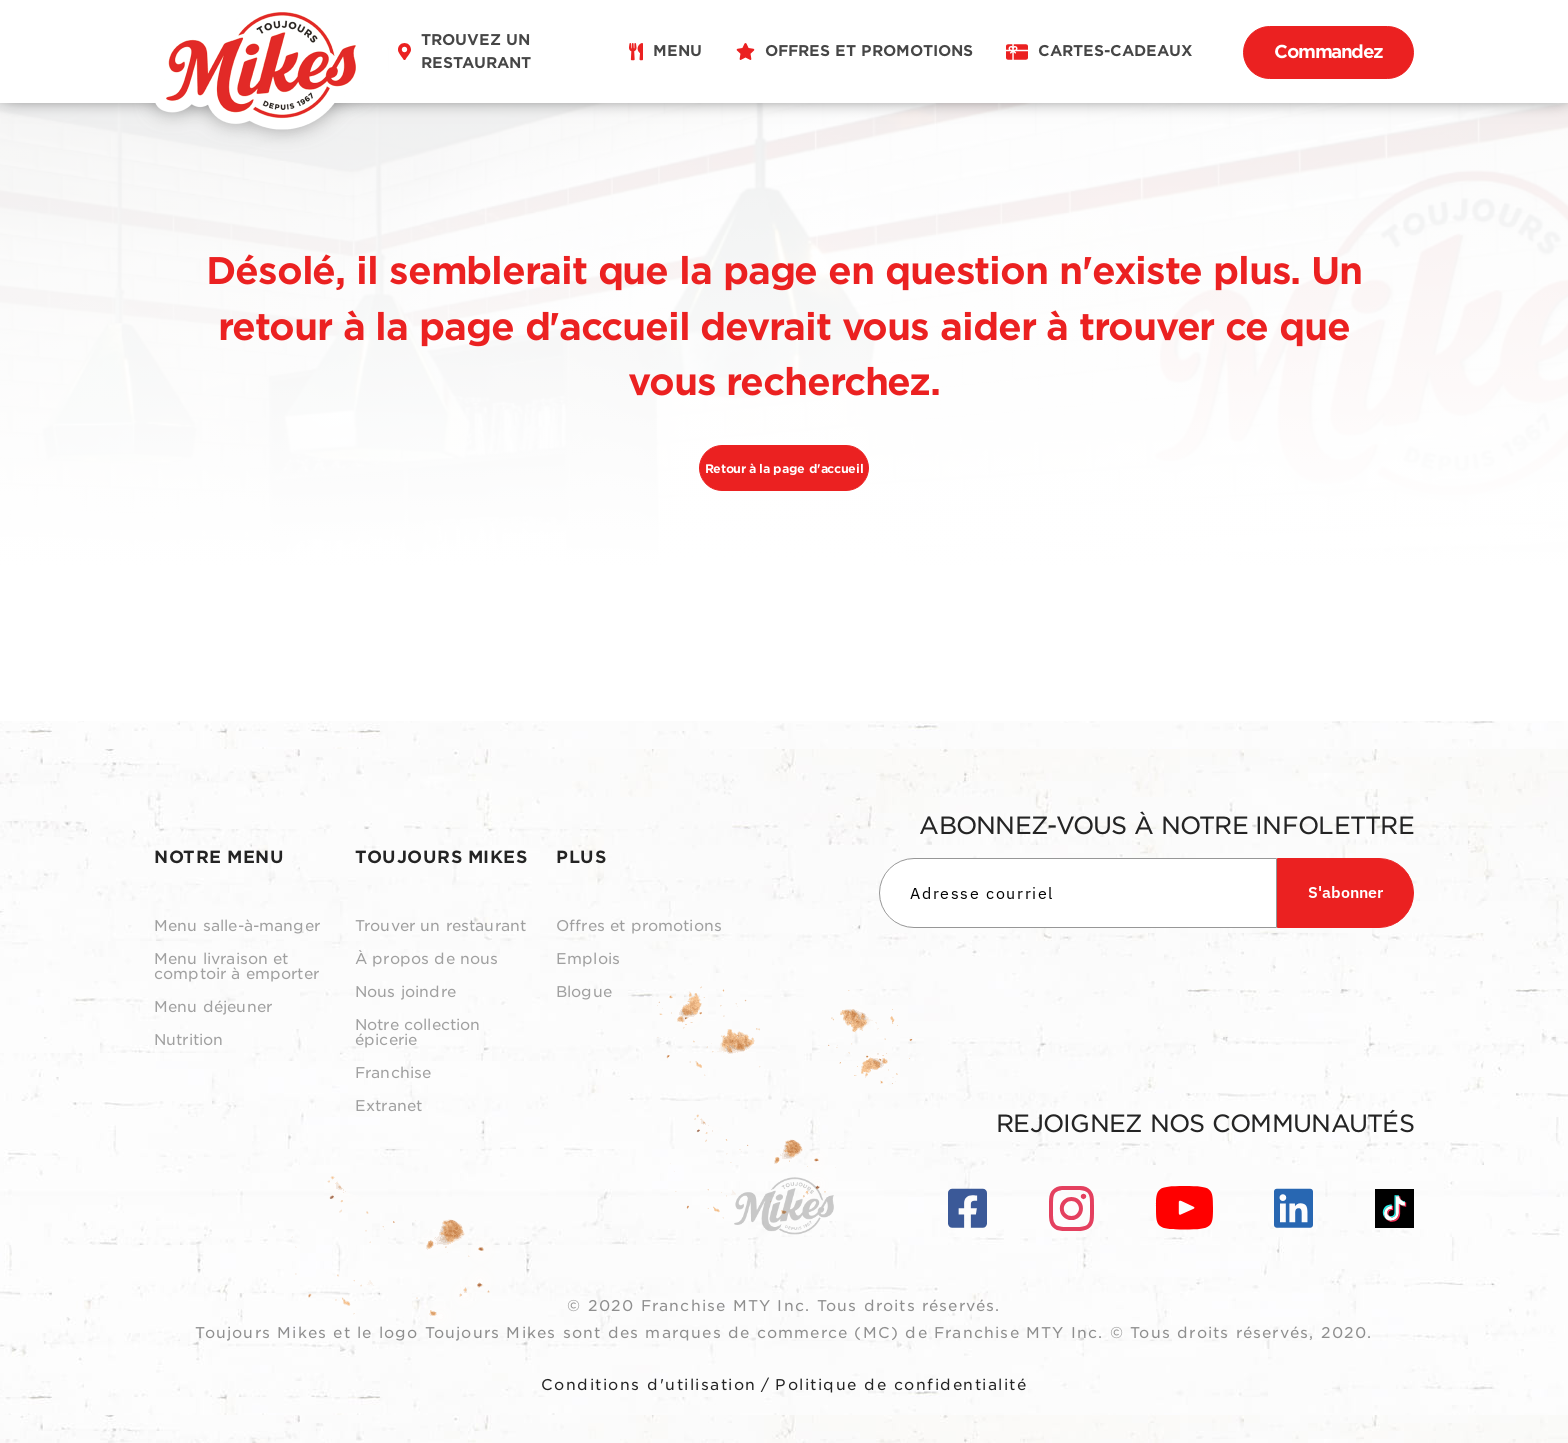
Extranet (388, 1106)
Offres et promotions (639, 926)
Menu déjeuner (213, 1007)
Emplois (588, 959)
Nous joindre (405, 992)
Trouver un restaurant (440, 926)
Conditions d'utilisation (649, 1385)
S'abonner (1345, 892)
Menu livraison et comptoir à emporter (236, 967)
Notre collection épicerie (417, 1033)
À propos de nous (426, 959)
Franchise (393, 1073)
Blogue (584, 992)
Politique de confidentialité (901, 1385)
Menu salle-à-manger (237, 926)
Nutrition (188, 1040)
